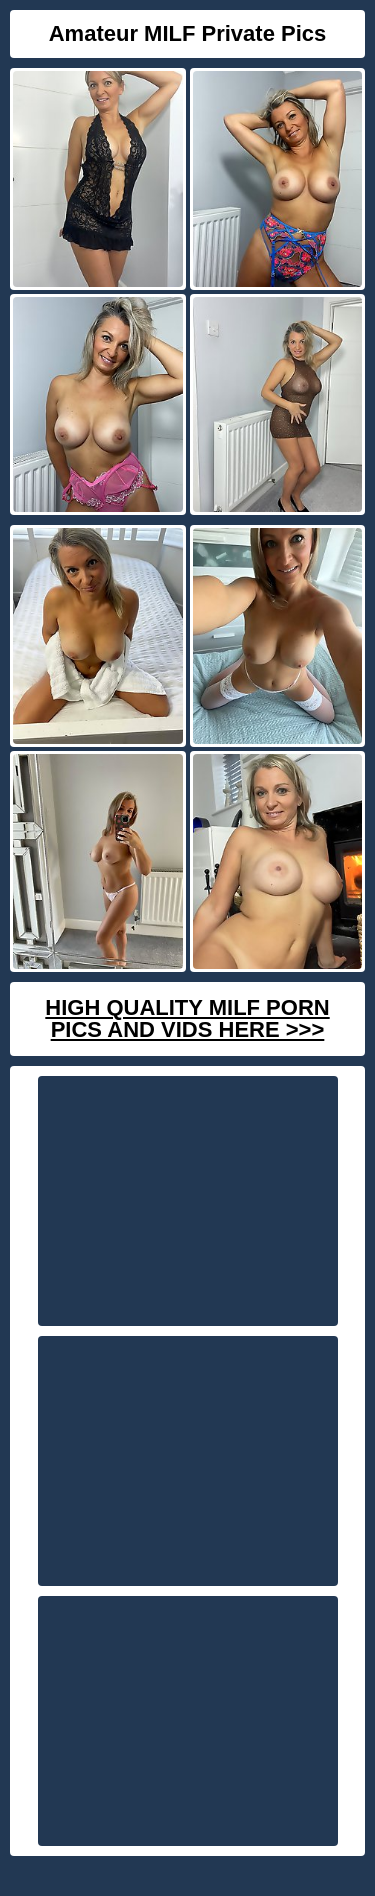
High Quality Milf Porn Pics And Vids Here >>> (187, 1018)
